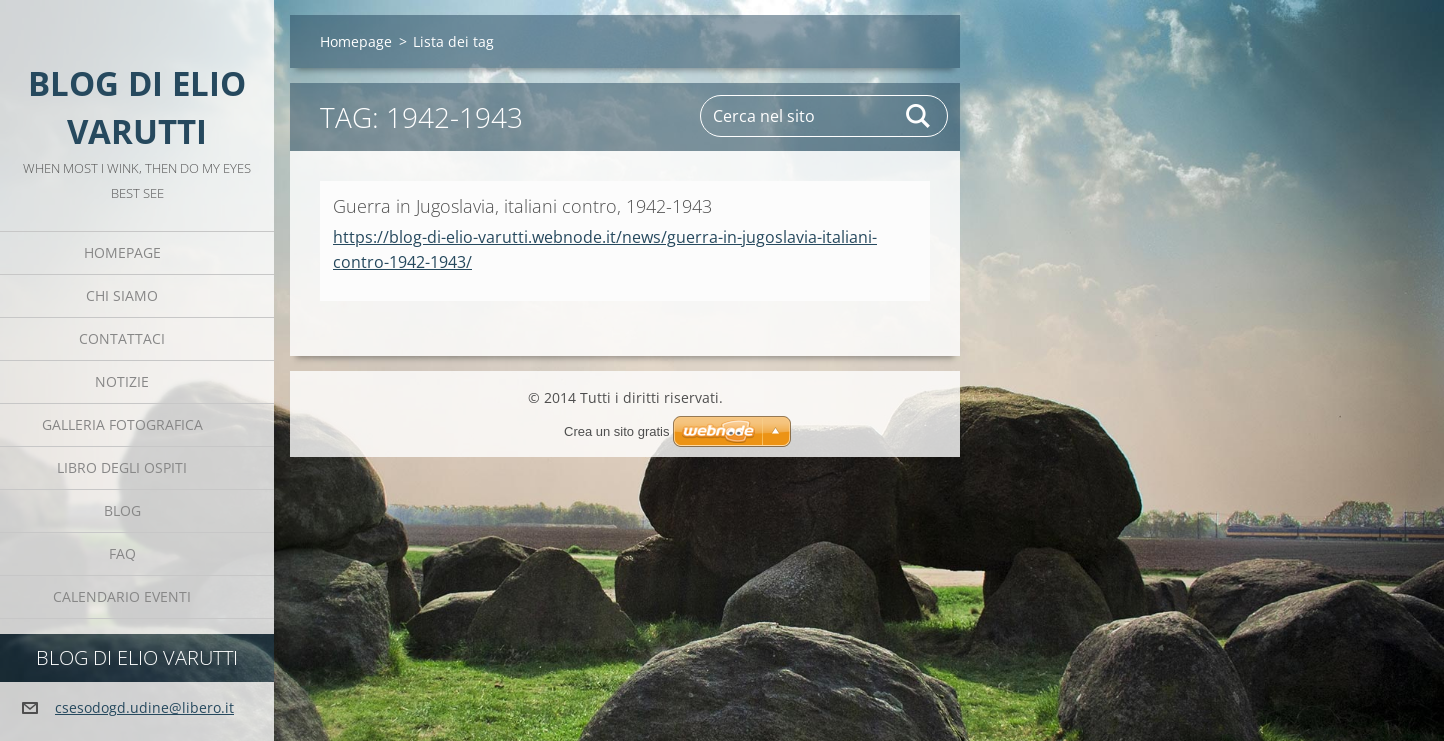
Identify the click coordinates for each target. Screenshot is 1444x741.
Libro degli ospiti (122, 467)
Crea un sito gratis (617, 431)
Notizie (122, 381)
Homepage (122, 252)
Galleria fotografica (122, 424)
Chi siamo (122, 295)
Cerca (919, 116)
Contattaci (122, 338)
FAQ (122, 553)
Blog (122, 510)
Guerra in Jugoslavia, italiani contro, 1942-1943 (522, 206)
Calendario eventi (122, 596)
